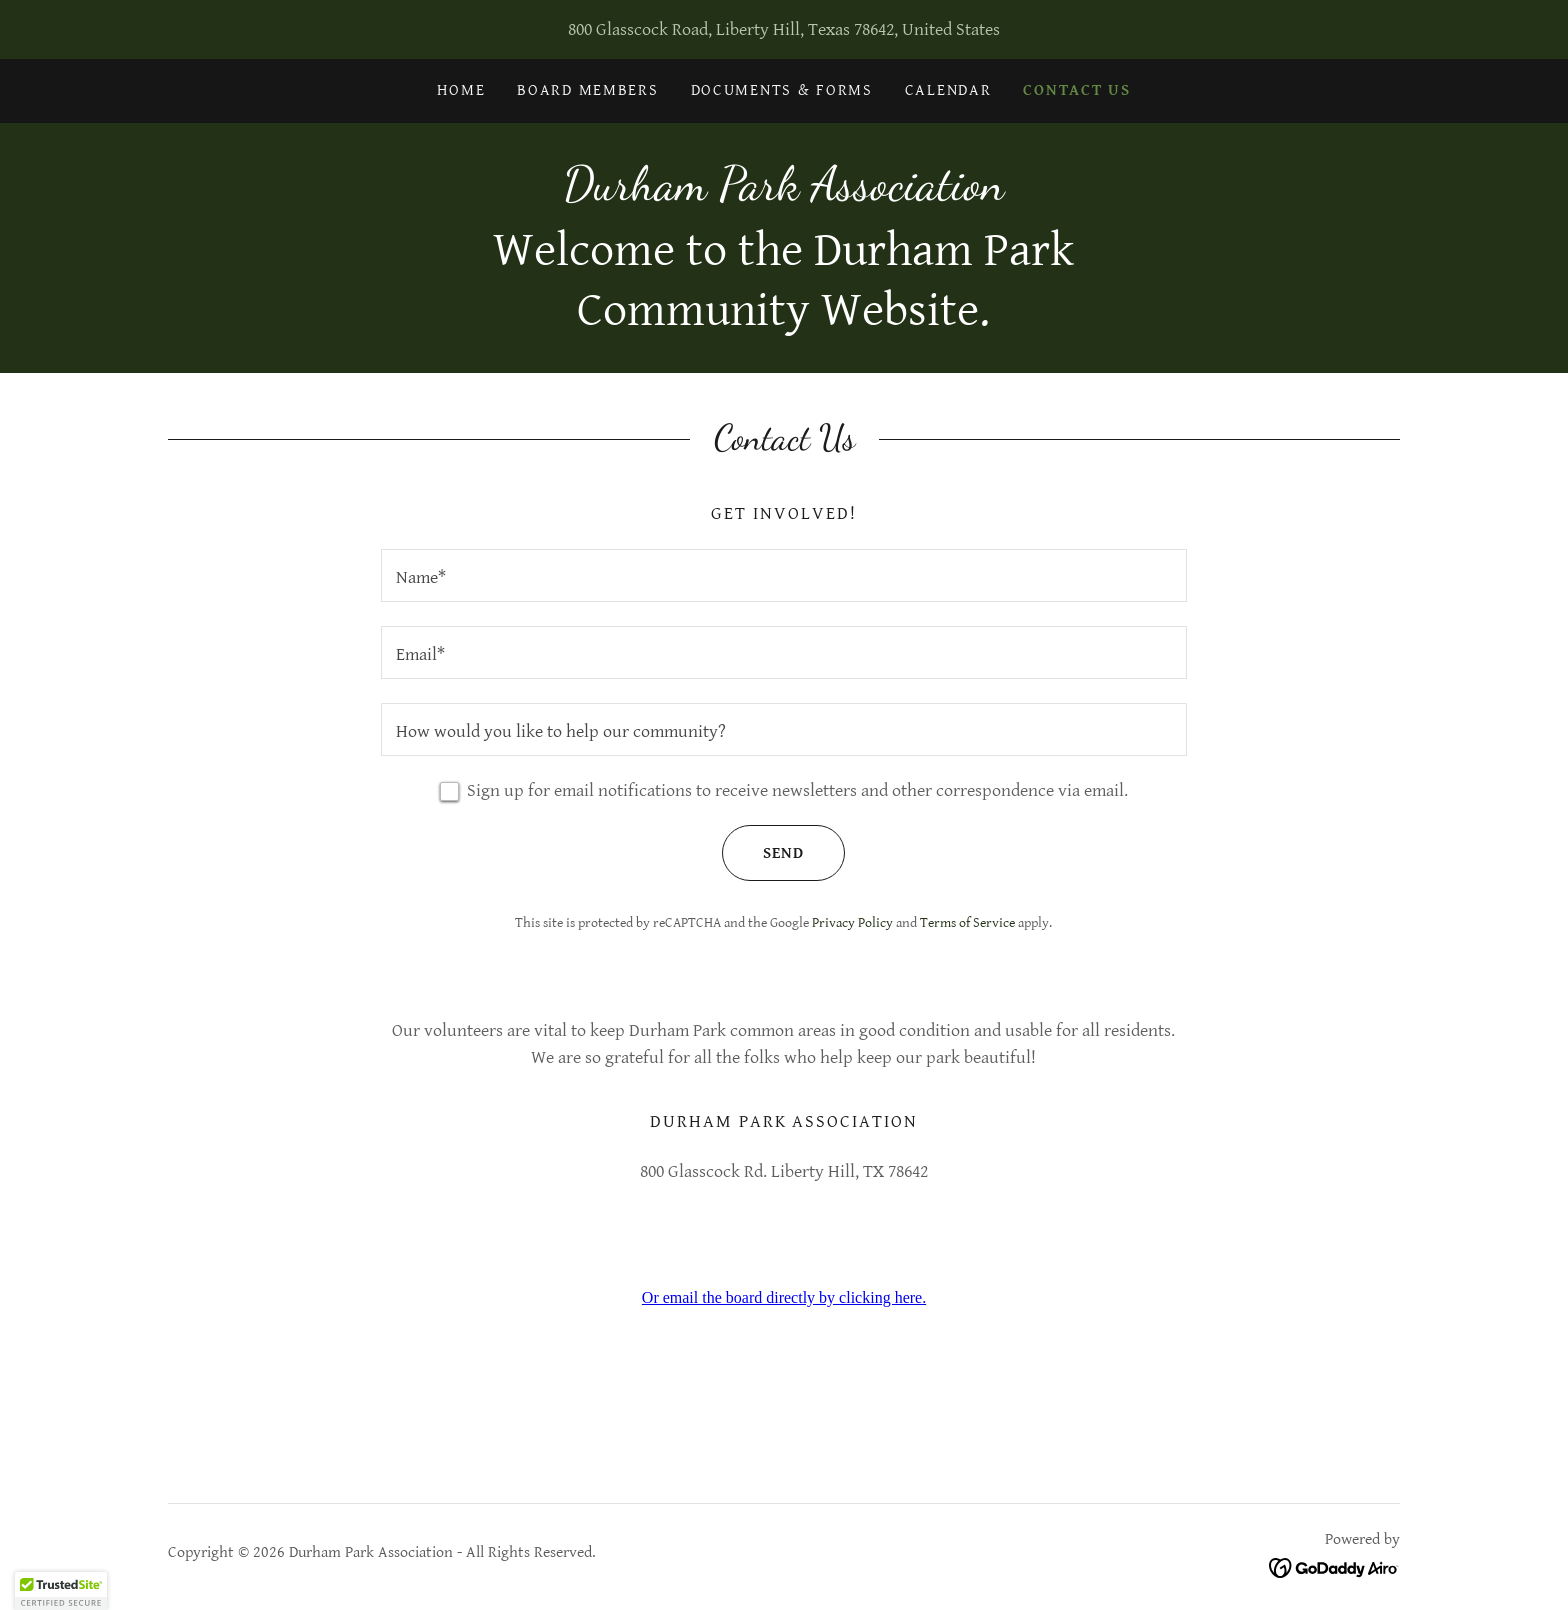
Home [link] (461, 90)
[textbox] (783, 575)
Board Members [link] (587, 90)
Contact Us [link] (1076, 90)
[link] (783, 193)
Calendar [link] (948, 90)
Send (763, 853)
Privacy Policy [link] (852, 923)
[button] (61, 1591)
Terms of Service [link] (967, 923)
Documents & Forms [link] (782, 90)
